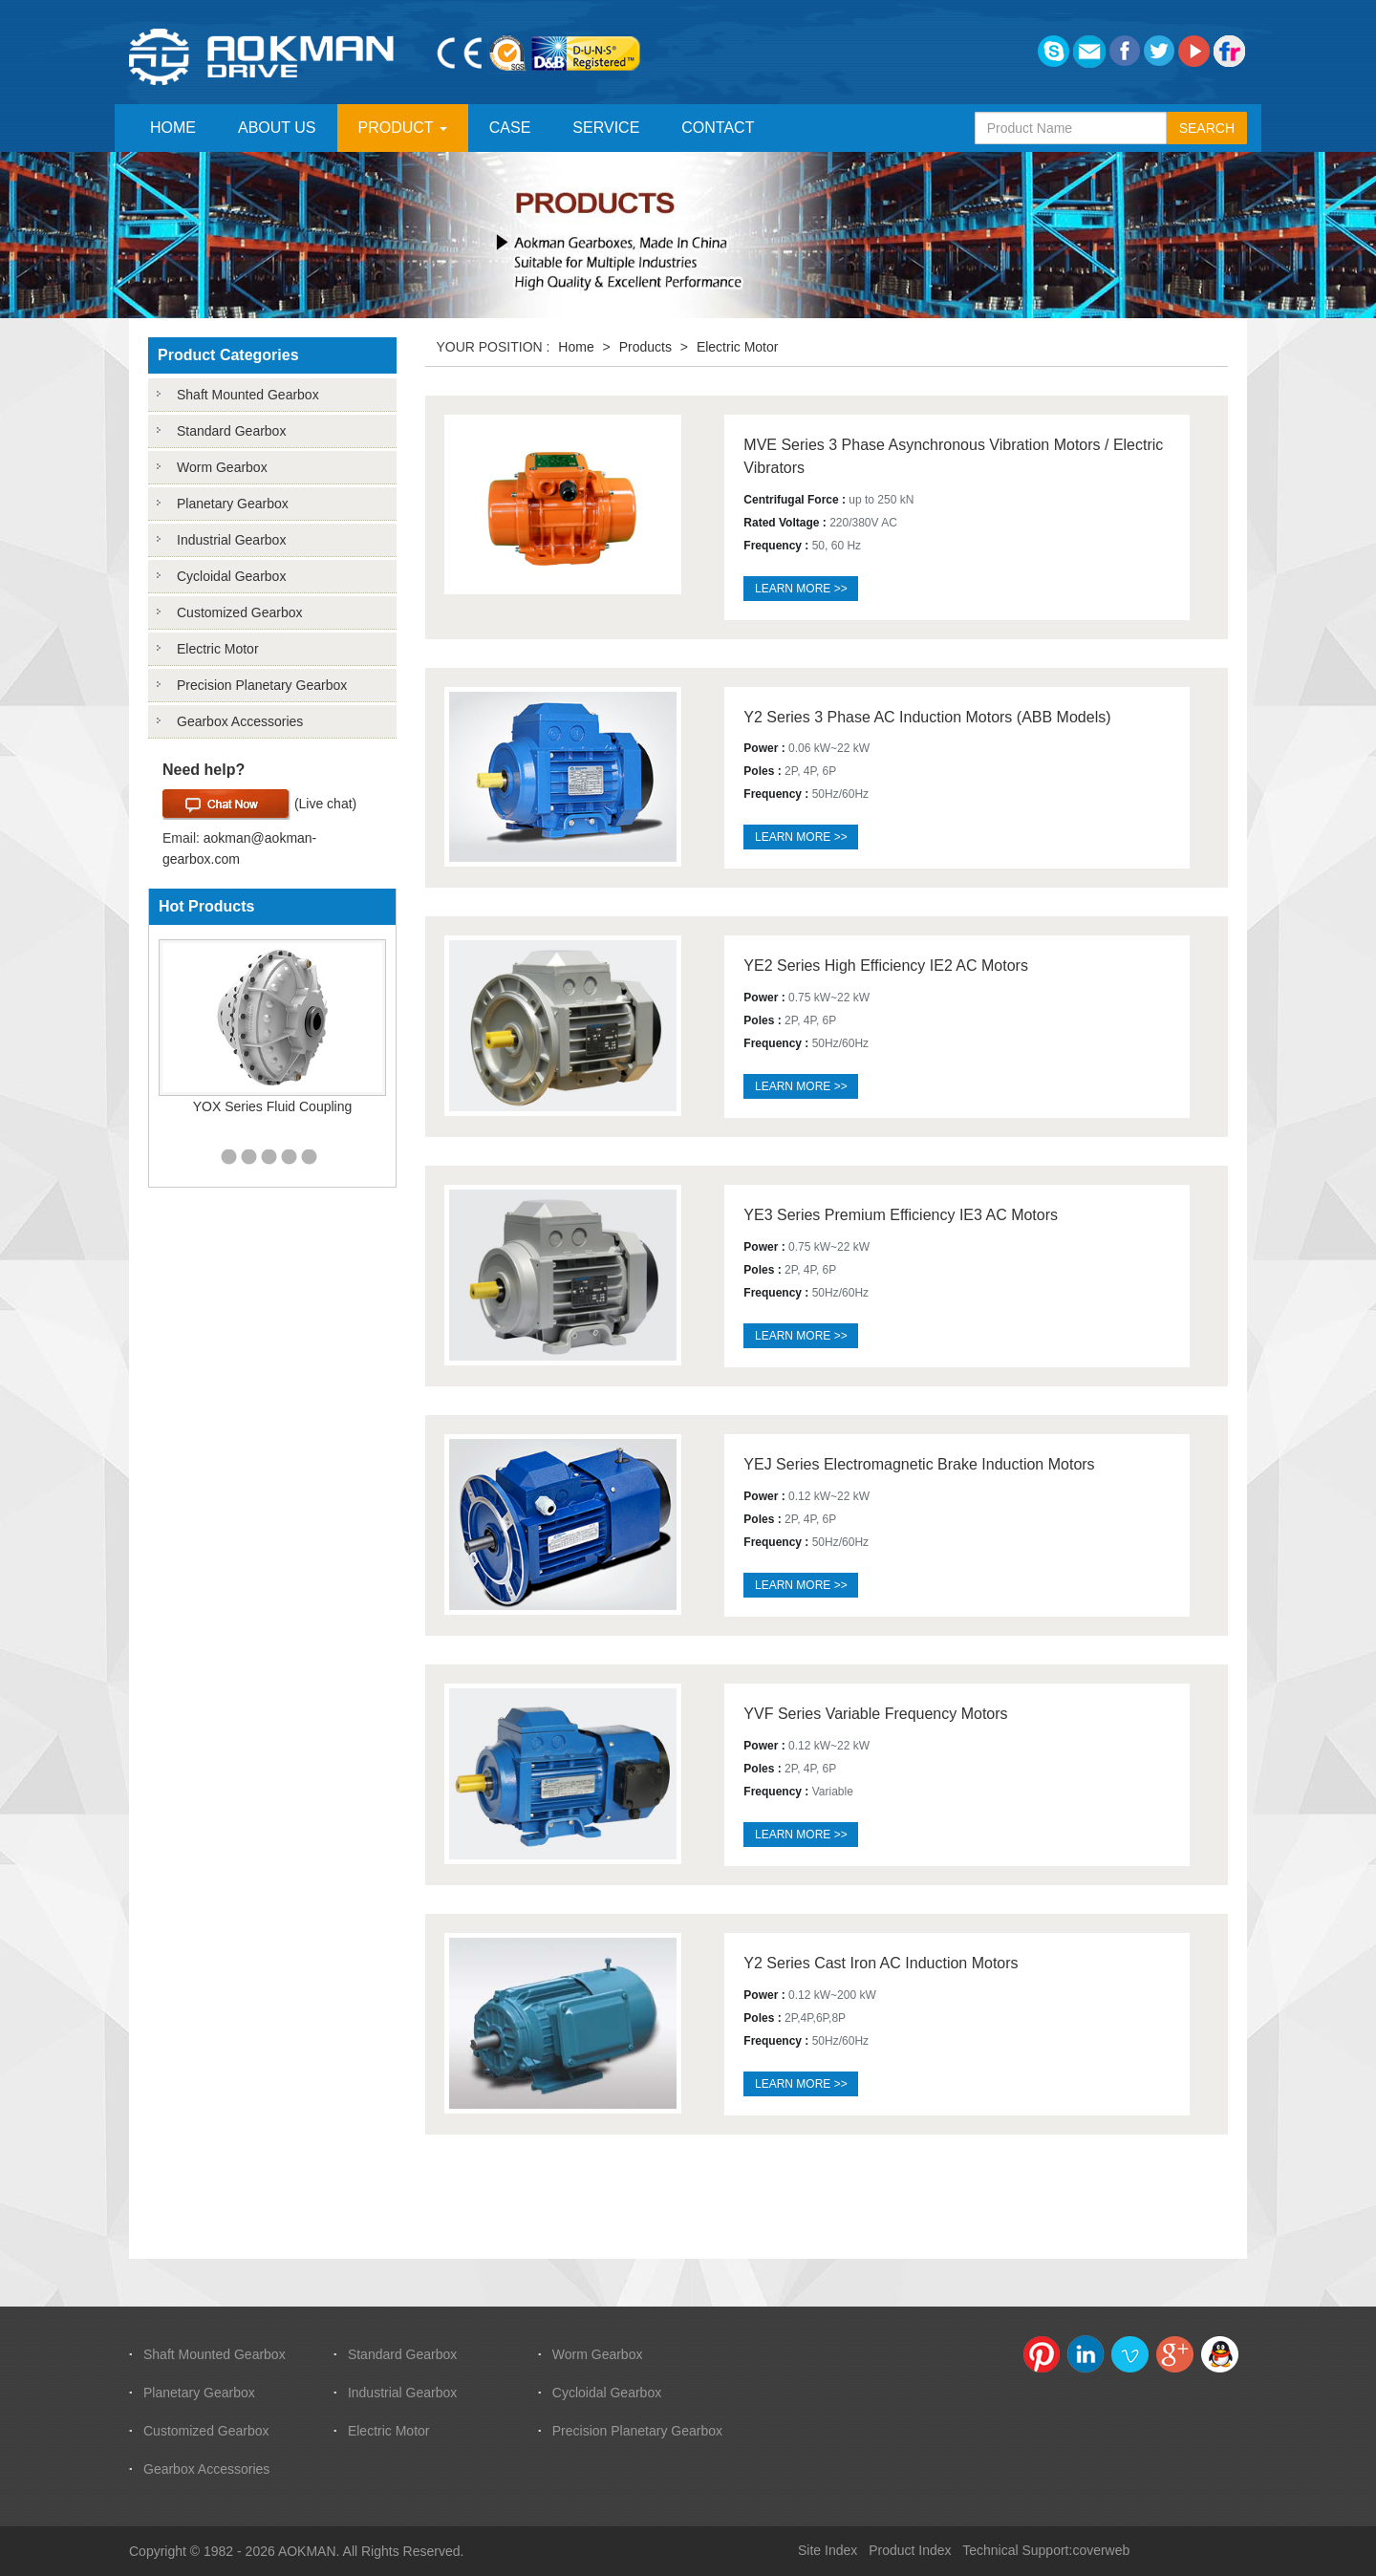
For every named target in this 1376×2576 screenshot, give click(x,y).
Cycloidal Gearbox (231, 576)
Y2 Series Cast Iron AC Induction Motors (880, 1963)
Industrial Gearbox (231, 539)
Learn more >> (801, 588)
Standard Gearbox (231, 431)
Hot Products (206, 906)
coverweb (1100, 2550)
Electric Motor (218, 648)
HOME (173, 127)
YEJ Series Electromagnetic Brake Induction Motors (918, 1464)
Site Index (827, 2550)
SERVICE (605, 127)
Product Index (910, 2550)
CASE (510, 127)
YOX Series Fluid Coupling (273, 1106)
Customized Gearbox (240, 612)
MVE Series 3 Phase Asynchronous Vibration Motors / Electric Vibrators (953, 456)
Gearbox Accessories (240, 721)
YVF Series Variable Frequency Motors (875, 1714)
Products (645, 346)
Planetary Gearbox (233, 503)
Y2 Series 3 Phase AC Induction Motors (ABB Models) (926, 717)
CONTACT (717, 127)
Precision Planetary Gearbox (262, 685)
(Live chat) (259, 804)
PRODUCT (402, 127)
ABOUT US (277, 127)
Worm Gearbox (222, 467)
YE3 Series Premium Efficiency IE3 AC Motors (900, 1215)
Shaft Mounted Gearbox (248, 394)
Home (575, 346)
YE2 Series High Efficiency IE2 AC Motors (885, 965)
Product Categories (228, 355)
